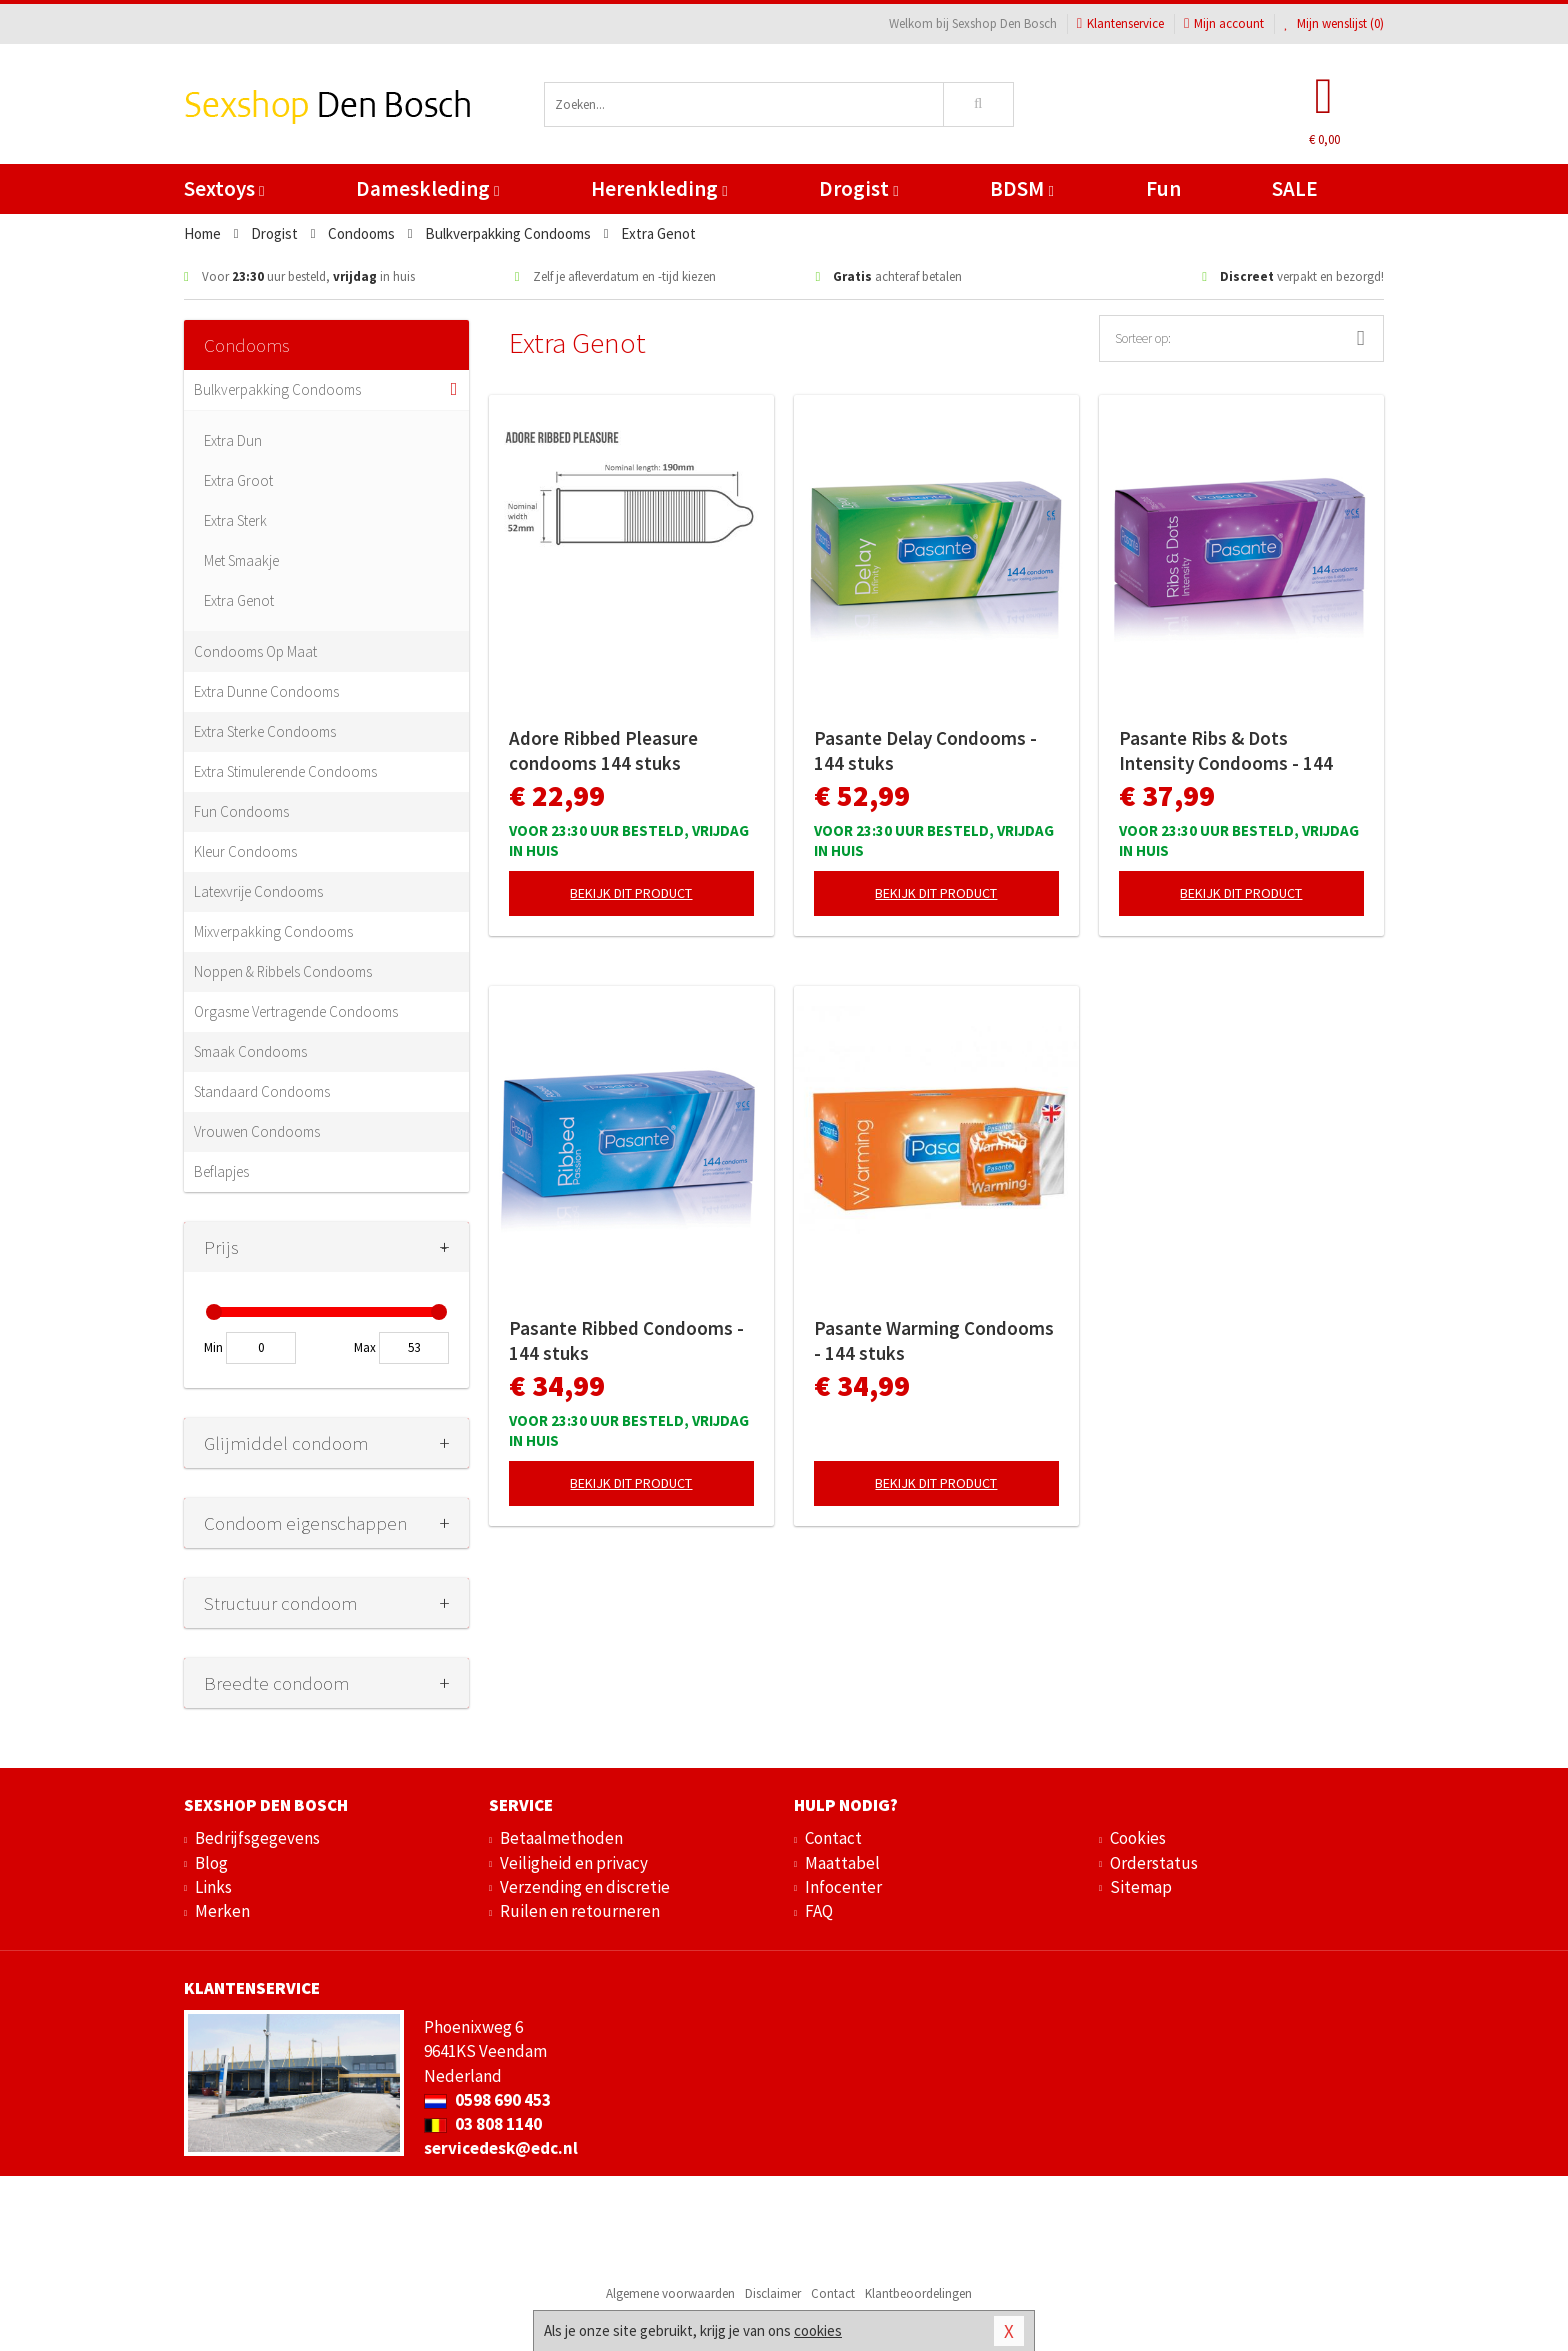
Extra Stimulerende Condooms (285, 771)
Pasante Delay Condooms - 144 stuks (925, 750)
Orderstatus (1154, 1863)
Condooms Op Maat (255, 651)
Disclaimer (773, 2293)
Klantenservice (1120, 23)
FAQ (819, 1911)
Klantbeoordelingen (918, 2293)
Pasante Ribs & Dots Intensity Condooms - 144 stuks (1226, 751)
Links (213, 1887)
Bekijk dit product (631, 893)
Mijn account (1224, 23)
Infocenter (843, 1887)
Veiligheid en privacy (574, 1863)
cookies (818, 2330)
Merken (222, 1911)
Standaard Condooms (262, 1091)
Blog (211, 1863)
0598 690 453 (487, 2100)
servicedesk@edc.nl (501, 2148)
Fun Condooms (241, 811)
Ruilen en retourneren (580, 1911)
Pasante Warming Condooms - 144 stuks (934, 1340)
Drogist (858, 188)
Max (365, 1347)
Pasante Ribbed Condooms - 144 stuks (626, 1340)
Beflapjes (221, 1171)
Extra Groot (238, 480)
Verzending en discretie (585, 1887)
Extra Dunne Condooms (266, 691)
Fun (1163, 188)
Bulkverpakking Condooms (277, 389)
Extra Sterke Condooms (265, 731)
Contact (833, 1838)
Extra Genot (239, 600)
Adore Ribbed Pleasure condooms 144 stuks (603, 750)
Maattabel (842, 1863)
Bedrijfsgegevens (257, 1838)
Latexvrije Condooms (258, 891)
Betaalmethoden (561, 1838)
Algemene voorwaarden (670, 2293)
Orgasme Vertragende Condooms (296, 1011)
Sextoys (224, 188)
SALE (1295, 188)
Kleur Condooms (245, 851)
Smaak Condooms (250, 1051)
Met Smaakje (241, 560)
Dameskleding (427, 188)
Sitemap (1141, 1887)
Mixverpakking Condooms (273, 931)
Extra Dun (233, 440)
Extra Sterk (235, 520)
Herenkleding (659, 188)
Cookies (1138, 1838)
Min (213, 1347)
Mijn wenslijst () (1334, 23)
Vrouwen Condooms (257, 1131)
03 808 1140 (483, 2124)
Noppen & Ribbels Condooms (283, 971)
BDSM (1021, 188)
